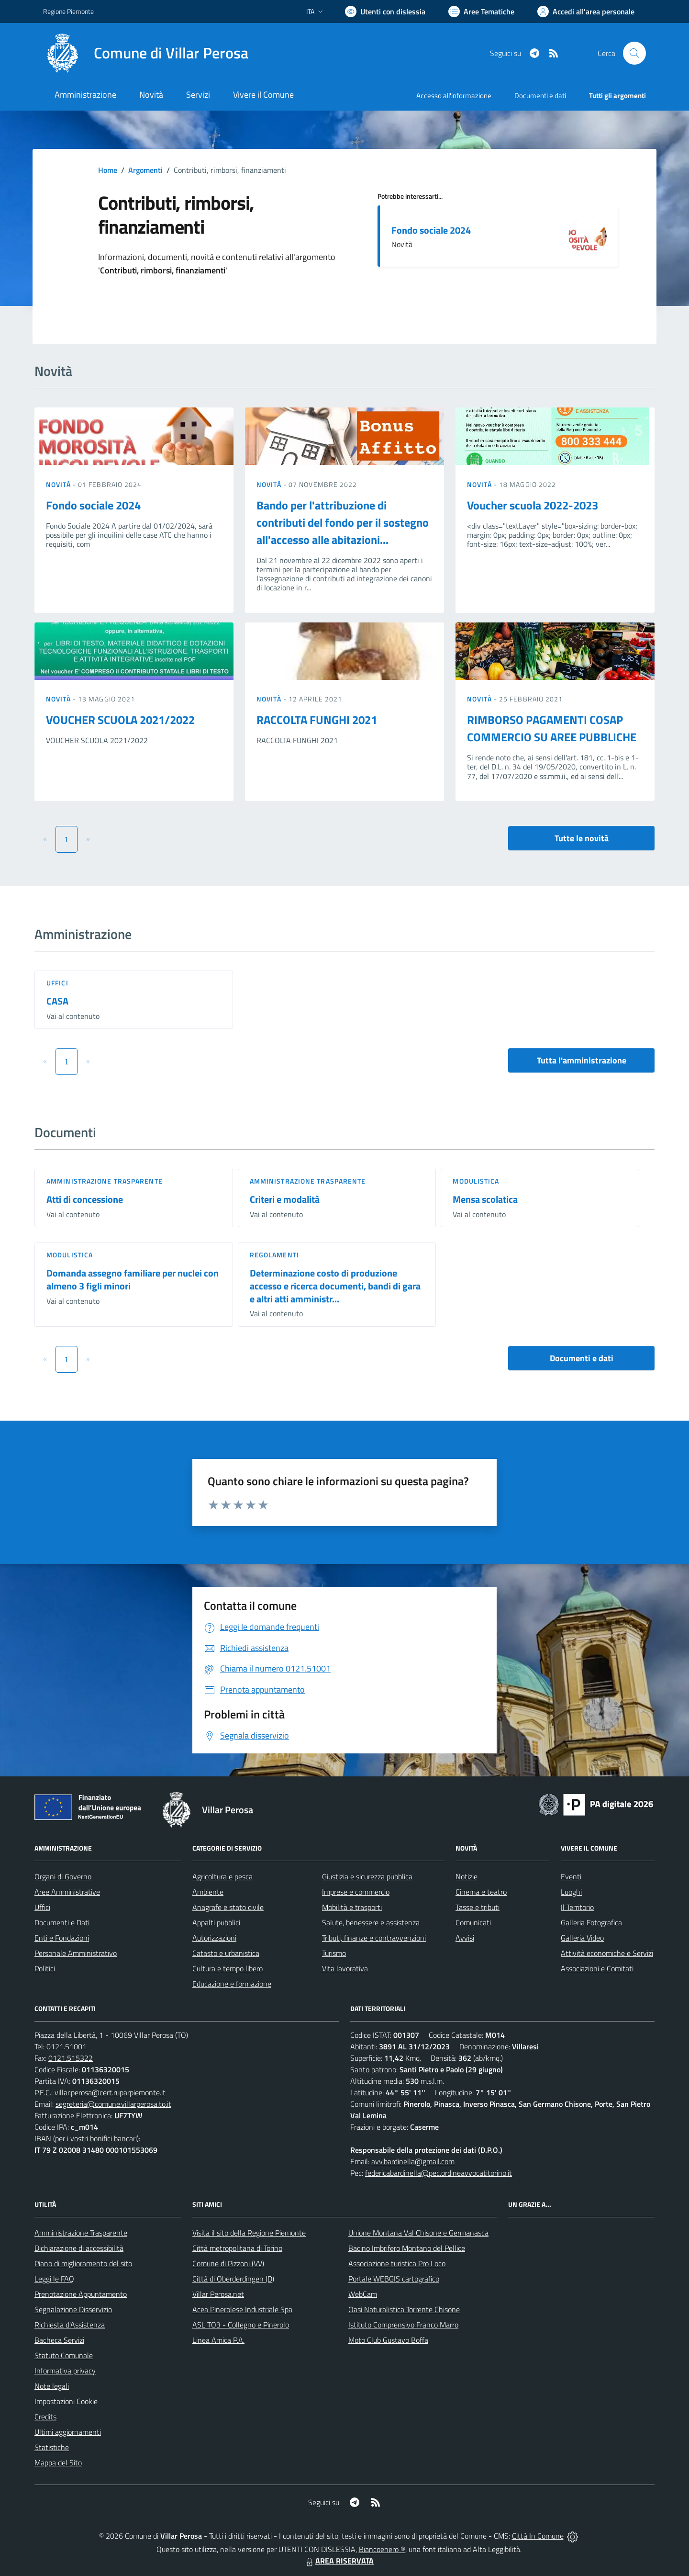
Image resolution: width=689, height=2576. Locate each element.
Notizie (467, 1876)
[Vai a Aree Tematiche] (481, 11)
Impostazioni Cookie (66, 2401)
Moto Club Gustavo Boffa (388, 2340)
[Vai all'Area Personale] (586, 11)
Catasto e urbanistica (225, 1953)
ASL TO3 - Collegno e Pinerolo (240, 2324)
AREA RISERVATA (339, 2560)
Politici (44, 1968)
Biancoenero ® (382, 2549)
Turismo (334, 1953)
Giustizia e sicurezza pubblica (367, 1876)
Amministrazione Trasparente (80, 2232)
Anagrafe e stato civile (228, 1907)
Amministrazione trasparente (104, 1181)
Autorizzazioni (214, 1937)
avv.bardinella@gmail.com (413, 2161)
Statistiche (51, 2447)
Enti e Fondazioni (61, 1937)
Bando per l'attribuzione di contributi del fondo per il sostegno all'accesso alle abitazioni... (342, 522)
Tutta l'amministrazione (581, 1060)
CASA (57, 1001)
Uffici (57, 983)
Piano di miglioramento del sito (83, 2263)
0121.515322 (70, 2058)
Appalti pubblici (216, 1922)
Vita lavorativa (345, 1968)
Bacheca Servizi (59, 2340)
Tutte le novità (582, 838)
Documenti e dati (581, 1358)
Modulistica (476, 1181)
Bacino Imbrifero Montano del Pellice (406, 2248)
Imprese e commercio (355, 1892)
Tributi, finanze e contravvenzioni (374, 1937)
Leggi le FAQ (54, 2278)
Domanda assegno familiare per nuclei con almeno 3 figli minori (132, 1279)
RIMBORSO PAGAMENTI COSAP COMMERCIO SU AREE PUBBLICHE (551, 728)
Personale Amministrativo (75, 1953)
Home (107, 170)
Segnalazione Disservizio (73, 2309)
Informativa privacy (65, 2370)
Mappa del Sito (58, 2462)
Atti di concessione (84, 1199)
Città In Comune (538, 2536)
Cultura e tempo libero (227, 1968)
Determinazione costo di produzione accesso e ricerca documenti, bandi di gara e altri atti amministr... (335, 1285)
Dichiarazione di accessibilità (78, 2248)
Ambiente (207, 1892)
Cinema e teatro (481, 1892)
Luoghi (571, 1892)
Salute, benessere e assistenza (371, 1922)
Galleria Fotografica (591, 1922)
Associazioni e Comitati (597, 1968)
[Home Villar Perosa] (145, 53)
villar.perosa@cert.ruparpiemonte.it (110, 2092)
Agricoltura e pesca (222, 1876)
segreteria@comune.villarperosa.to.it (113, 2104)
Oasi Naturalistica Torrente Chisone (404, 2309)
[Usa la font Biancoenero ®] (385, 11)
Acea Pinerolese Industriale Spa (242, 2309)
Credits (45, 2416)
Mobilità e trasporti (352, 1907)
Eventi (571, 1876)
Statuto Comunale (63, 2355)
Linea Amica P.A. (218, 2340)
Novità (59, 484)
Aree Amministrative (67, 1892)
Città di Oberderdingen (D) (233, 2278)
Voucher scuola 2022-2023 (532, 505)
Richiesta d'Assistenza (69, 2324)
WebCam (362, 2294)
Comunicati (473, 1922)
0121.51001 (66, 2046)
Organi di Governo (62, 1876)
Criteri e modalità (285, 1199)
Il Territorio (577, 1907)
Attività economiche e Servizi (607, 1953)
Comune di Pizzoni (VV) (228, 2263)
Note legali (51, 2386)
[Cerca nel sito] (634, 53)
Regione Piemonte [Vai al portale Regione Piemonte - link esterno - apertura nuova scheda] (68, 11)
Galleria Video (582, 1937)
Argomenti (145, 170)
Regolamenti (274, 1255)
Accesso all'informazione (453, 95)
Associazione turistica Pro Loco (396, 2263)
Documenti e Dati (61, 1922)
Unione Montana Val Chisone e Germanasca (418, 2232)
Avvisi (465, 1937)
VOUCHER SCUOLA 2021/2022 (120, 719)
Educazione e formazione (231, 1983)
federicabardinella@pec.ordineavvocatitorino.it (438, 2173)
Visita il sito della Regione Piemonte (249, 2232)
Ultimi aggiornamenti (67, 2432)
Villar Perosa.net (218, 2294)
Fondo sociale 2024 (431, 230)
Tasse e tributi (478, 1907)
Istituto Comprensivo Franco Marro (403, 2324)
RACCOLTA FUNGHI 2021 (316, 719)
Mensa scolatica (485, 1199)
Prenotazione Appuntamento (80, 2294)
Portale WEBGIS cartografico (393, 2278)
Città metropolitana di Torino (237, 2248)
